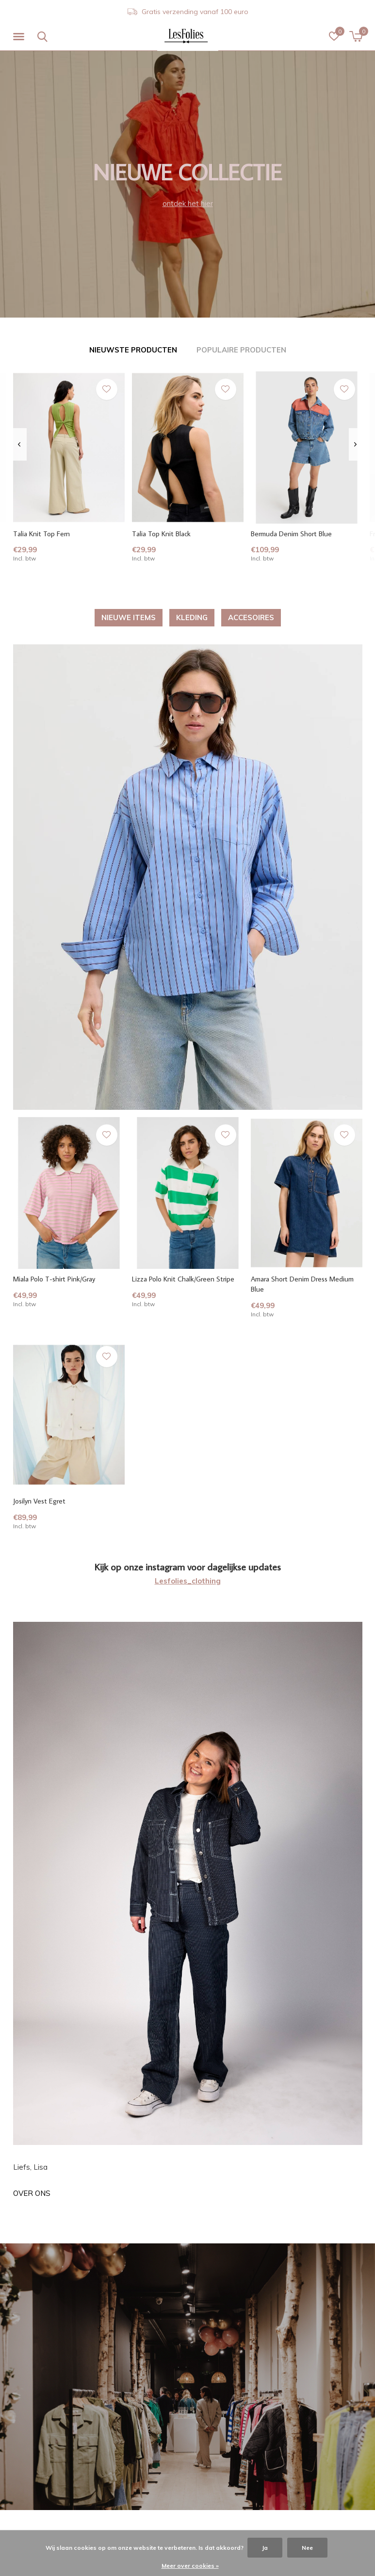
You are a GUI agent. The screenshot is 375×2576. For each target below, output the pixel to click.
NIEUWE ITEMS (128, 617)
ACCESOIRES (251, 617)
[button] (20, 37)
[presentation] (20, 444)
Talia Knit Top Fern (41, 533)
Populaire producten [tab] (241, 349)
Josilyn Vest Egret (39, 1500)
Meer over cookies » (190, 2565)
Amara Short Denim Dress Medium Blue (302, 1284)
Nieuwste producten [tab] (133, 349)
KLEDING (192, 617)
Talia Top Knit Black (161, 533)
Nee (307, 2547)
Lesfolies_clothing (188, 1580)
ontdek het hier (188, 203)
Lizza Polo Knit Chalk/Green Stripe (183, 1278)
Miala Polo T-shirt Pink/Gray (54, 1278)
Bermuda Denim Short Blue (291, 533)
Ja (265, 2547)
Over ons (31, 2193)
